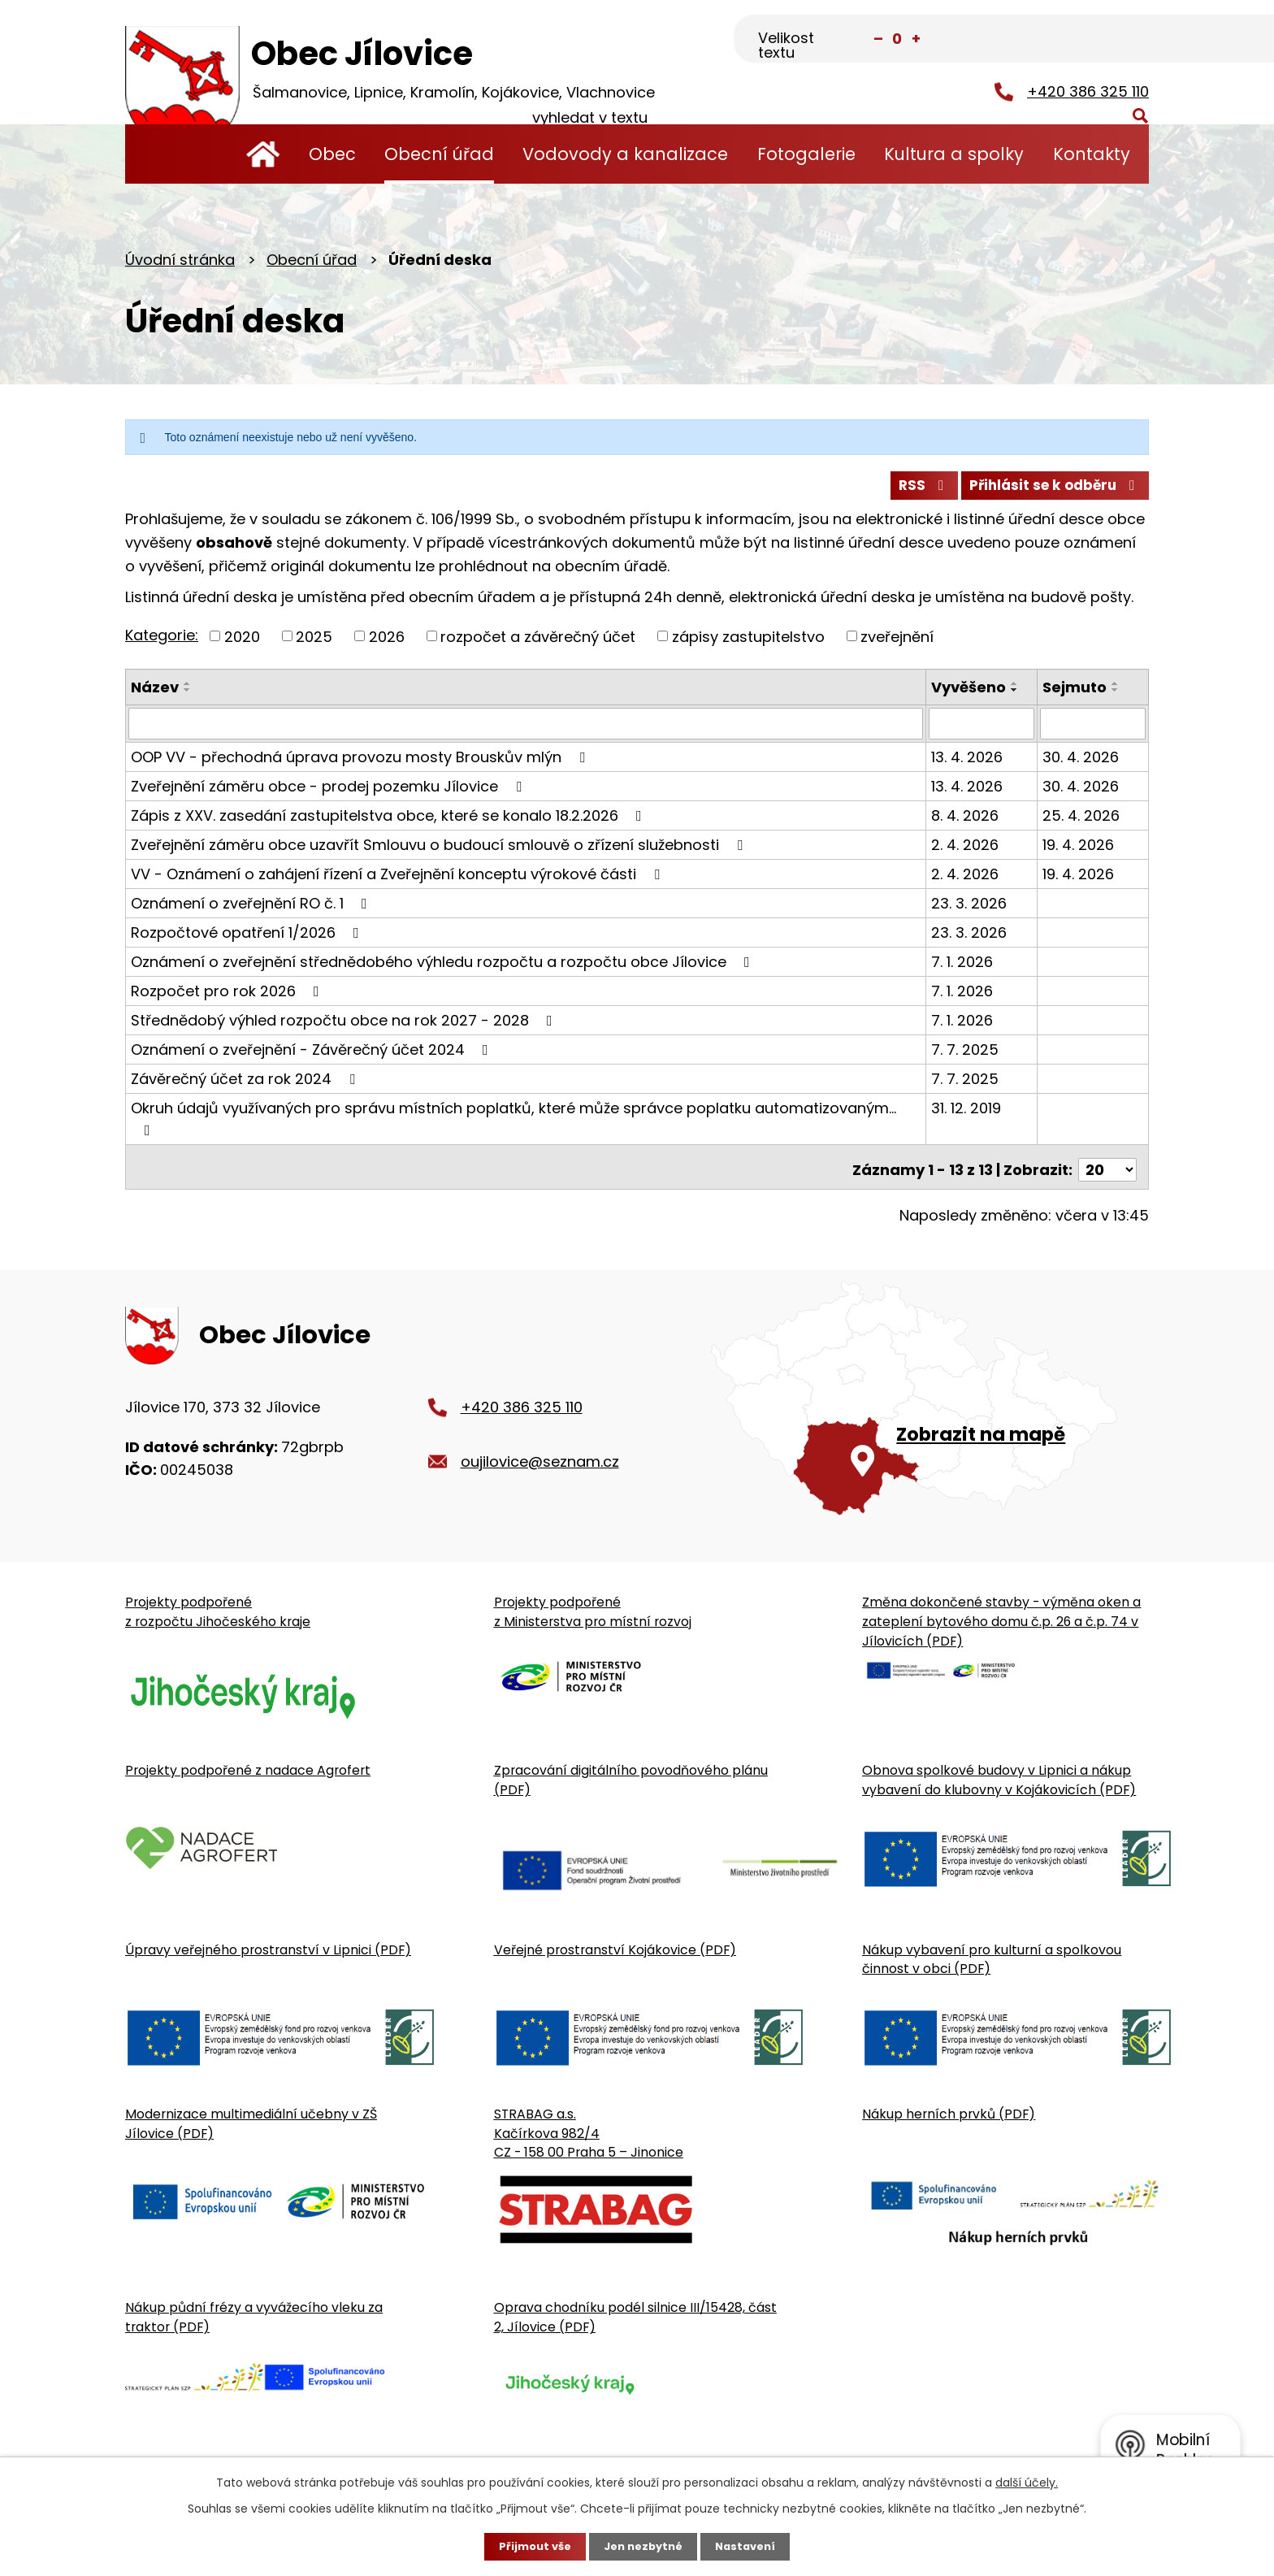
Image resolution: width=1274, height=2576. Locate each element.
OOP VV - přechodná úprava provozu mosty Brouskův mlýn (361, 762)
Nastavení (750, 2546)
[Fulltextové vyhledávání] (1068, 40)
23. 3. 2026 (970, 909)
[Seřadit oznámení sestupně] (188, 696)
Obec (332, 154)
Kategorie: (161, 641)
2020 (242, 642)
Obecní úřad (439, 154)
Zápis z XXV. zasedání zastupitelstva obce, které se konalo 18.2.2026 (389, 821)
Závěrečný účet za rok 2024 (246, 1084)
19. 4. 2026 (1079, 850)
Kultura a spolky (954, 154)
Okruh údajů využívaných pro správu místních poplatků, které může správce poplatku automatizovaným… (513, 1123)
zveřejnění (897, 642)
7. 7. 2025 (966, 1055)
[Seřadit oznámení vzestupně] (188, 690)
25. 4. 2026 (1081, 821)
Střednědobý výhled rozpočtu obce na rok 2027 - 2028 (345, 1026)
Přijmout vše (529, 2546)
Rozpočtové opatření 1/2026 (248, 938)
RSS (907, 490)
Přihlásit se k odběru (1050, 490)
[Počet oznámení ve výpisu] (1107, 1170)
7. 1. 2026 (963, 967)
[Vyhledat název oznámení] (526, 729)
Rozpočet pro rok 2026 (228, 997)
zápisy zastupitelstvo (748, 642)
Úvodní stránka (263, 154)
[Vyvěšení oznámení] (982, 729)
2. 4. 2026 (966, 850)
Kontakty (1091, 154)
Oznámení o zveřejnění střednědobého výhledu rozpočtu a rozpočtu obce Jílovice (443, 967)
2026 (387, 642)
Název (155, 693)
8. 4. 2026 (966, 821)
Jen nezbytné (643, 2546)
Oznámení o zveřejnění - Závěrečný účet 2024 (313, 1055)
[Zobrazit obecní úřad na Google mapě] (930, 1416)
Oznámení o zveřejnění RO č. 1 (252, 909)
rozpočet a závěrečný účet (537, 642)
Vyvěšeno (970, 693)
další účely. (1026, 2481)
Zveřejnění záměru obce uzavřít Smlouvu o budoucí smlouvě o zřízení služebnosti (440, 850)
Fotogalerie (806, 154)
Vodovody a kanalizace (625, 154)
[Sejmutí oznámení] (1093, 729)
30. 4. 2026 (1081, 762)
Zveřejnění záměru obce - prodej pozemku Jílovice (329, 792)
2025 (314, 642)
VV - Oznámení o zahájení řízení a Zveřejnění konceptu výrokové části (398, 880)
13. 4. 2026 (968, 762)
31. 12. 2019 (968, 1114)
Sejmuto (1075, 693)
